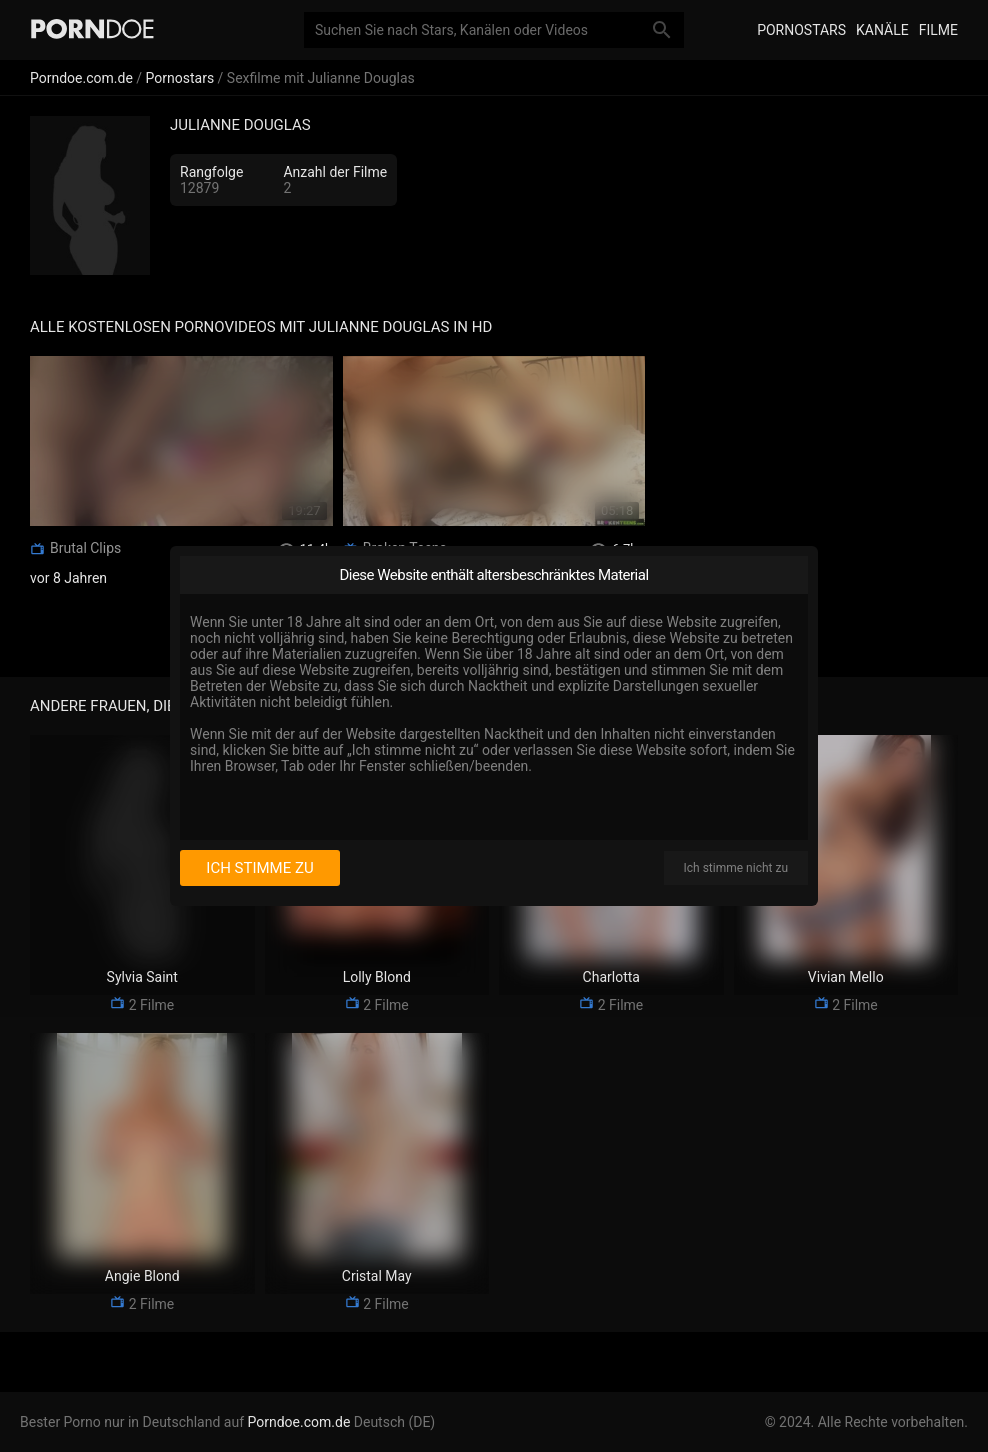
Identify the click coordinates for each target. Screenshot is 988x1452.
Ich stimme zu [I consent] (259, 868)
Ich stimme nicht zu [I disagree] (736, 868)
